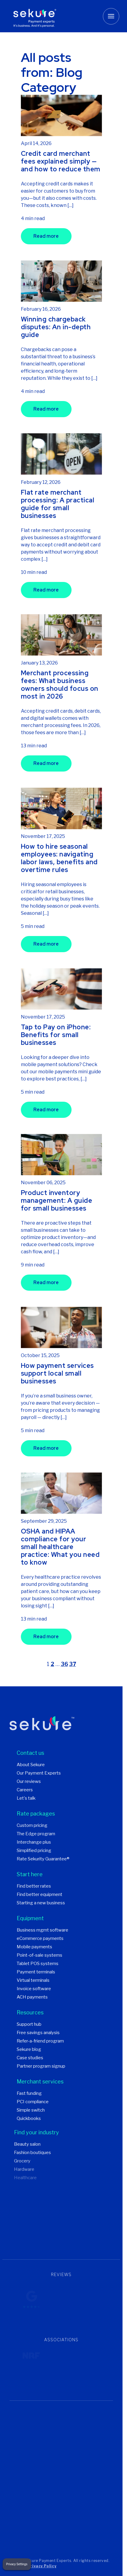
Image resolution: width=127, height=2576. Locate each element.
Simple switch (31, 2111)
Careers (25, 1790)
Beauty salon (27, 2145)
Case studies (30, 2058)
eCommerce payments (40, 1939)
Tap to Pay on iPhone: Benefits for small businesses (56, 1035)
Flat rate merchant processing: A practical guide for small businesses (58, 505)
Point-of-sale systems (39, 1956)
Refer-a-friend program (40, 2042)
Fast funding (29, 2094)
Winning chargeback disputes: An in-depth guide (56, 328)
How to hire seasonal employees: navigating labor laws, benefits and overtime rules (59, 859)
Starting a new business (41, 1903)
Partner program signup (41, 2067)
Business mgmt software (42, 1931)
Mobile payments (34, 1947)
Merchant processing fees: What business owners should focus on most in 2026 (59, 685)
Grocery (22, 2162)
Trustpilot (61, 2319)
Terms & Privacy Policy (33, 2567)
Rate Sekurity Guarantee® (43, 1859)
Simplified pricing (34, 1851)
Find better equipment (39, 1895)
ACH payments (32, 1998)
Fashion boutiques (32, 2153)
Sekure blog (29, 2050)
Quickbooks (29, 2119)
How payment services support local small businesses (57, 1374)
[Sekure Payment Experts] (35, 16)
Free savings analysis (38, 2033)
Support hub (29, 2025)
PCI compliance (33, 2102)
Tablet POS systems (37, 1964)
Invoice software (34, 1989)
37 (72, 1665)
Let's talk (26, 1799)
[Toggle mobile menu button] (111, 16)
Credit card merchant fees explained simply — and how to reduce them (60, 162)
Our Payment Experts (39, 1774)
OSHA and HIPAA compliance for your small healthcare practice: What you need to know (60, 1548)
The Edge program (36, 1834)
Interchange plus (34, 1843)
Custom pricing (32, 1826)
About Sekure (31, 1765)
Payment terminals (36, 1973)
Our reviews (29, 1782)
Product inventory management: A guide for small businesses (56, 1201)
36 (64, 1665)
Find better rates (34, 1887)
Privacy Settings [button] (16, 2564)
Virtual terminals (33, 1981)
